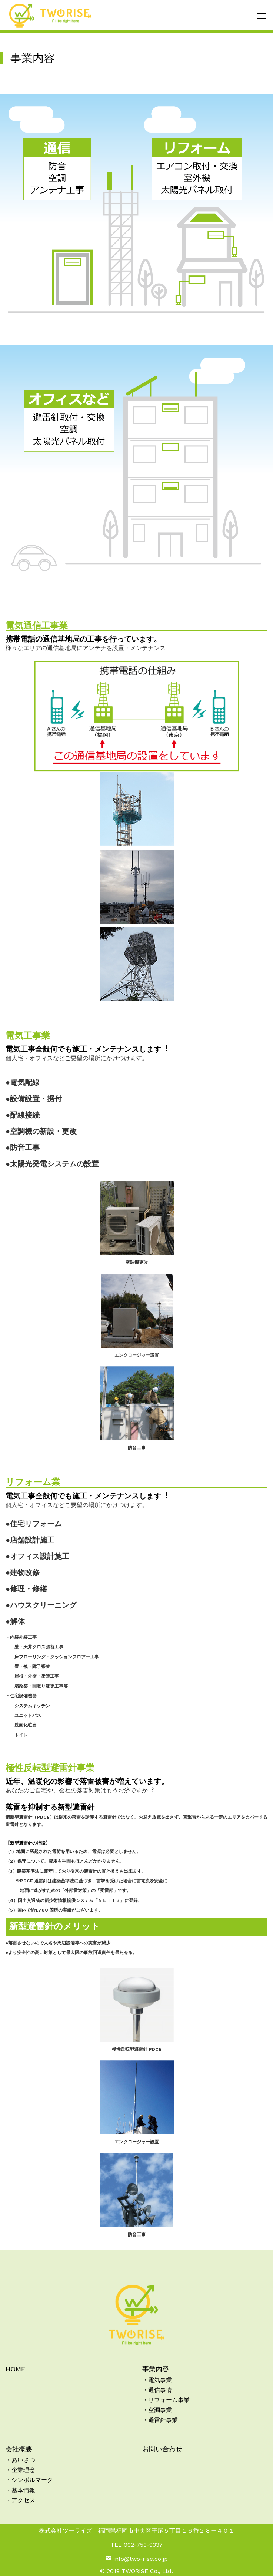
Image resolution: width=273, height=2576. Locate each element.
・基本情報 (20, 2490)
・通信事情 (157, 2390)
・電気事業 (157, 2380)
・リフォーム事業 (166, 2400)
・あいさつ (20, 2459)
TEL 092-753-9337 (136, 2544)
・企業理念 (20, 2469)
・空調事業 (157, 2409)
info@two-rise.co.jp (137, 2558)
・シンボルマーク (29, 2479)
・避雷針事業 (160, 2419)
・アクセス (20, 2500)
